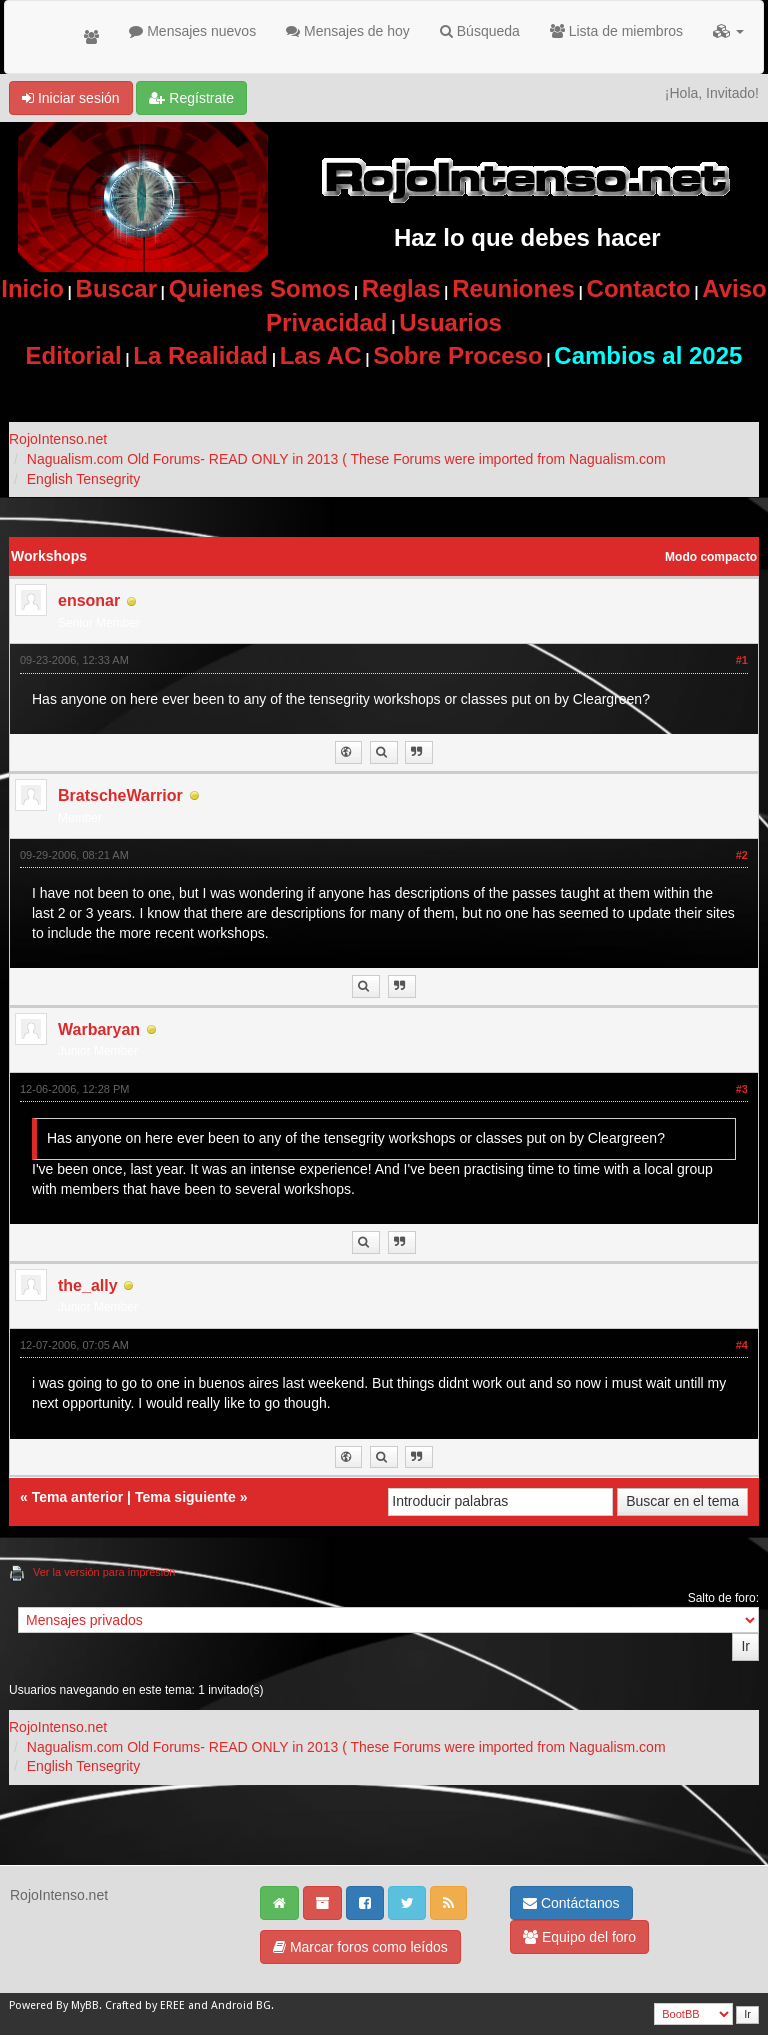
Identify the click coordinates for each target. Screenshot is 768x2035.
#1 (742, 660)
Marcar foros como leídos (360, 1947)
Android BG (241, 2005)
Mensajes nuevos (192, 31)
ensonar (89, 600)
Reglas (401, 288)
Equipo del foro (579, 1937)
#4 (742, 1345)
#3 (742, 1089)
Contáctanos (571, 1903)
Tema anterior (78, 1497)
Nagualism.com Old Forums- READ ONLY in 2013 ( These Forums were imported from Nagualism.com (346, 459)
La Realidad (200, 355)
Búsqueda (480, 31)
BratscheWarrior (120, 795)
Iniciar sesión (71, 98)
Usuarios (450, 322)
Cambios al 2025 (648, 355)
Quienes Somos (259, 288)
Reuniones (513, 288)
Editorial (74, 355)
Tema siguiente (185, 1497)
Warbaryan (99, 1029)
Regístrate (191, 98)
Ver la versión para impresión (104, 1572)
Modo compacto (711, 557)
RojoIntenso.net (58, 439)
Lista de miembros (616, 31)
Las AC (321, 355)
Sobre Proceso (457, 355)
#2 (742, 855)
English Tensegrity (83, 479)
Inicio (32, 288)
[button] (728, 31)
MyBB (85, 2005)
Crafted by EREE (145, 2005)
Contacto (639, 288)
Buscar (116, 288)
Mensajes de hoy (348, 31)
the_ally (88, 1285)
